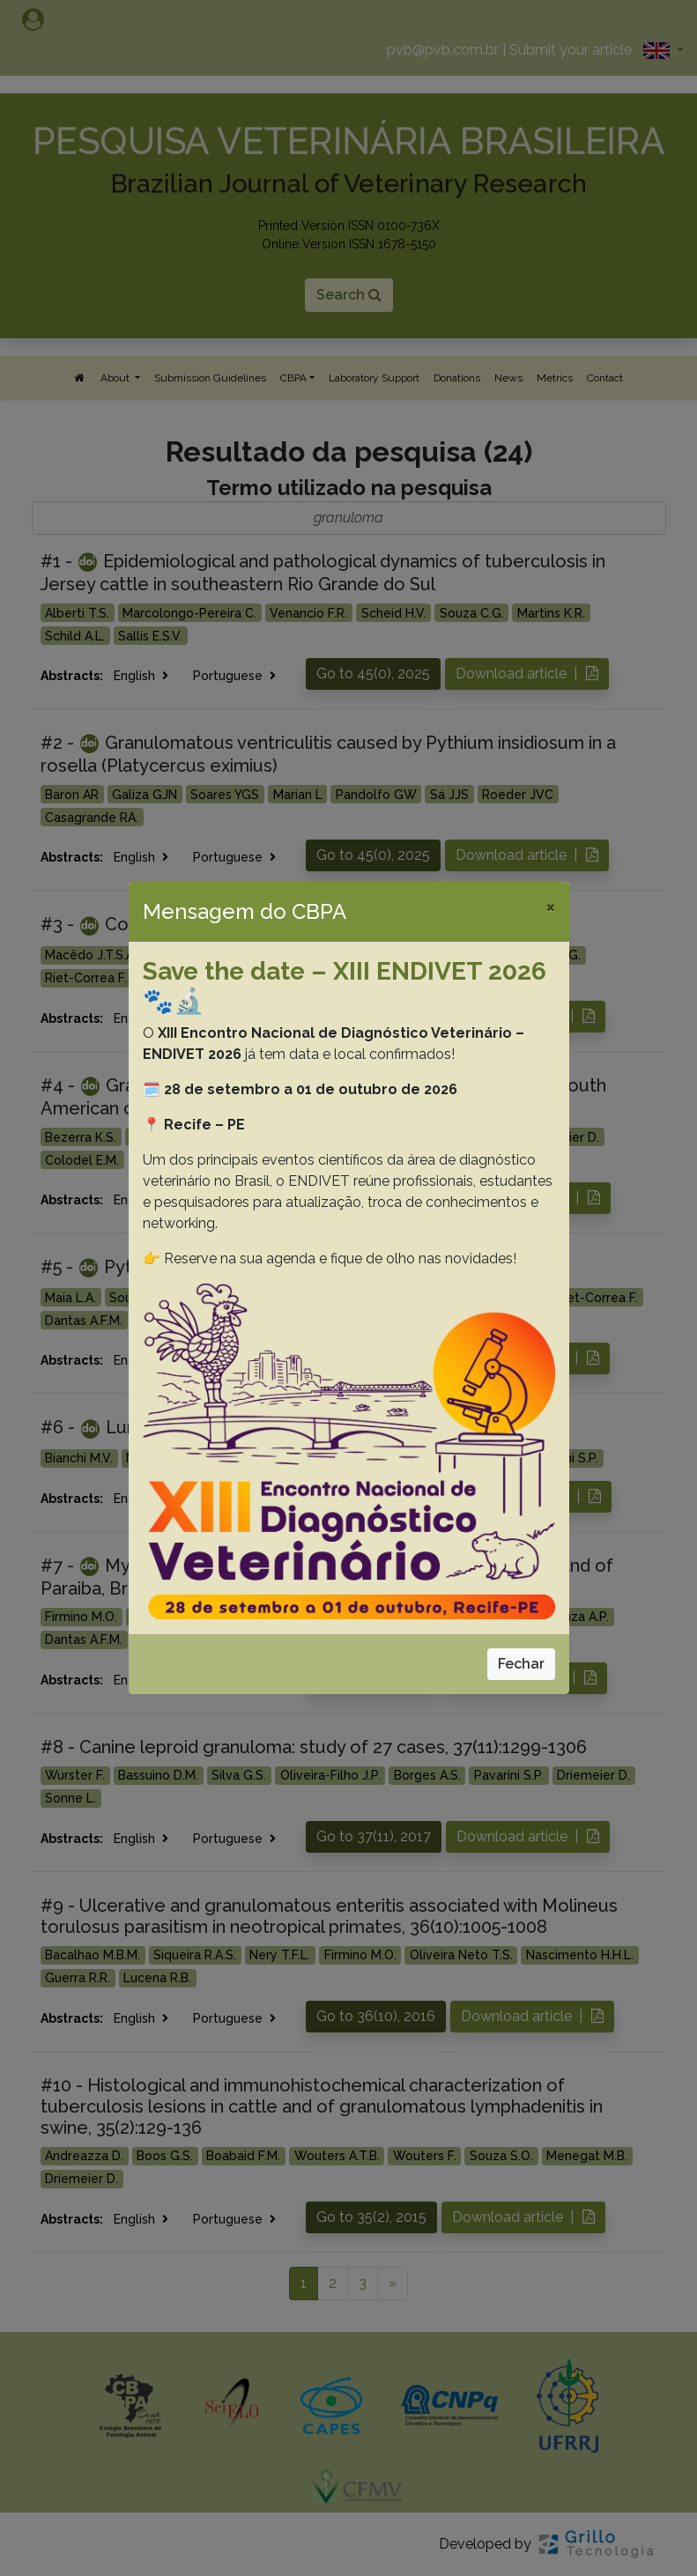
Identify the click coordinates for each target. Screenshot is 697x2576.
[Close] (550, 906)
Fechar (521, 1663)
